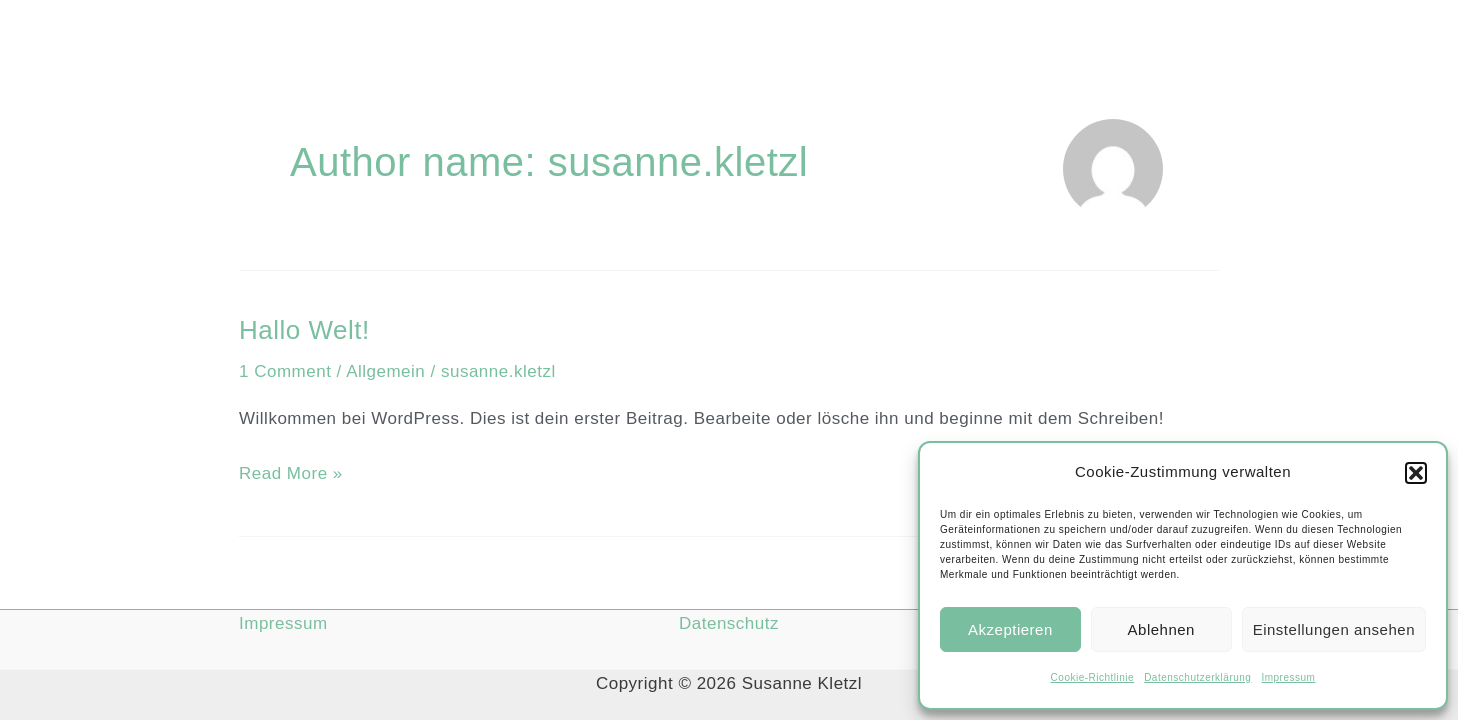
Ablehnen (1161, 629)
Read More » (291, 471)
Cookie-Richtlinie (1093, 677)
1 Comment (285, 371)
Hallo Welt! (304, 330)
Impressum (1288, 677)
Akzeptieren (1010, 629)
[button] (1416, 473)
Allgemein (385, 371)
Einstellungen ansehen (1334, 629)
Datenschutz (729, 623)
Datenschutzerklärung (1197, 677)
